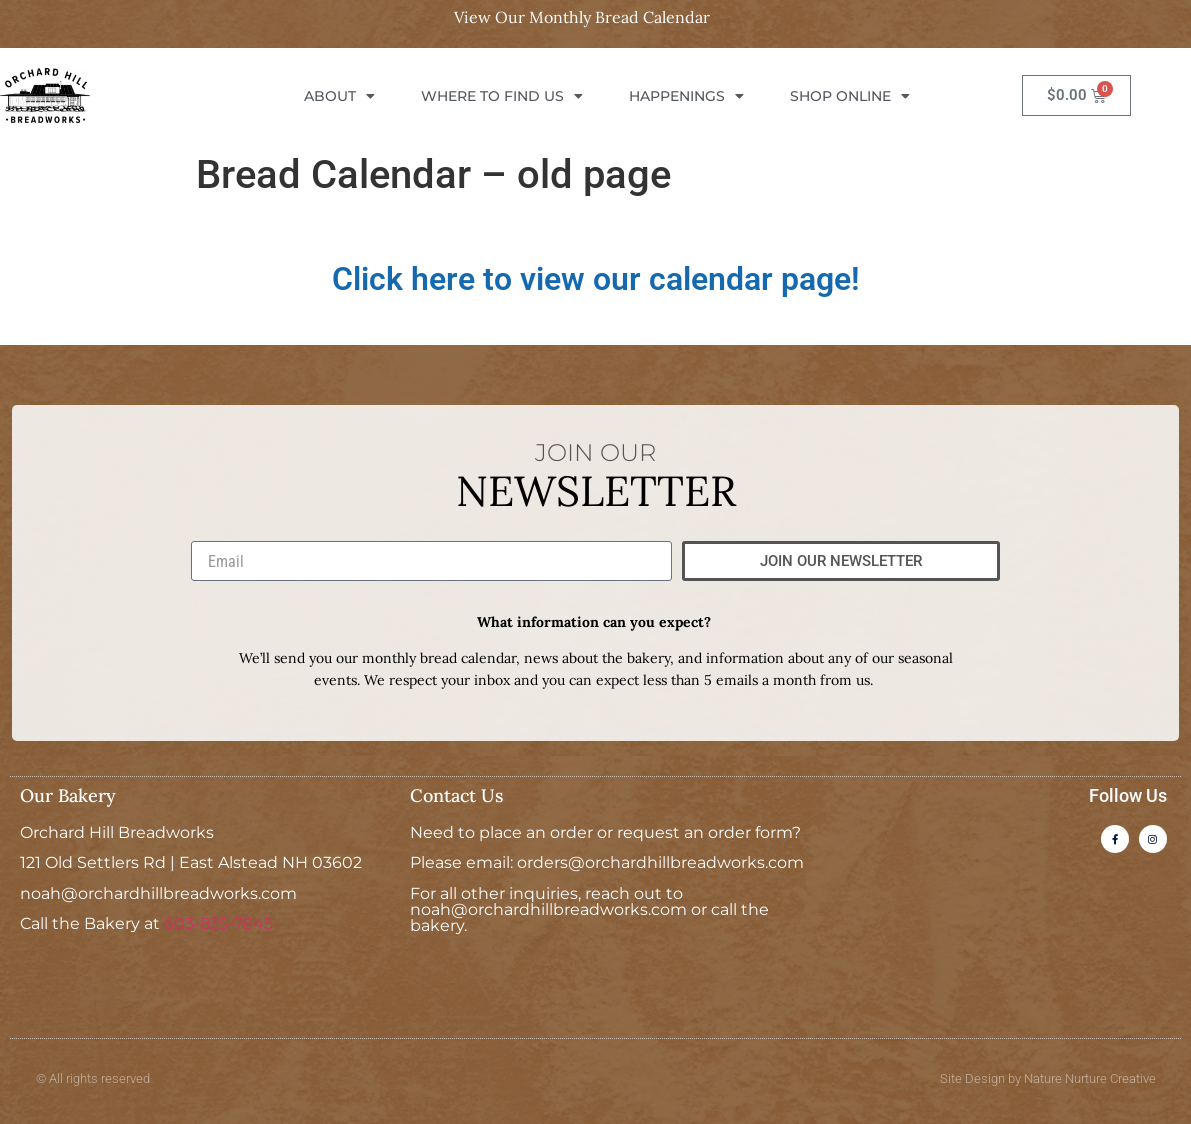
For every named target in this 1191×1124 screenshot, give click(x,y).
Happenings (686, 96)
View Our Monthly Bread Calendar (582, 17)
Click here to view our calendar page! (596, 279)
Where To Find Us (502, 96)
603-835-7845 (218, 923)
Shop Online (850, 96)
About (339, 96)
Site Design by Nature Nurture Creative (1048, 1078)
